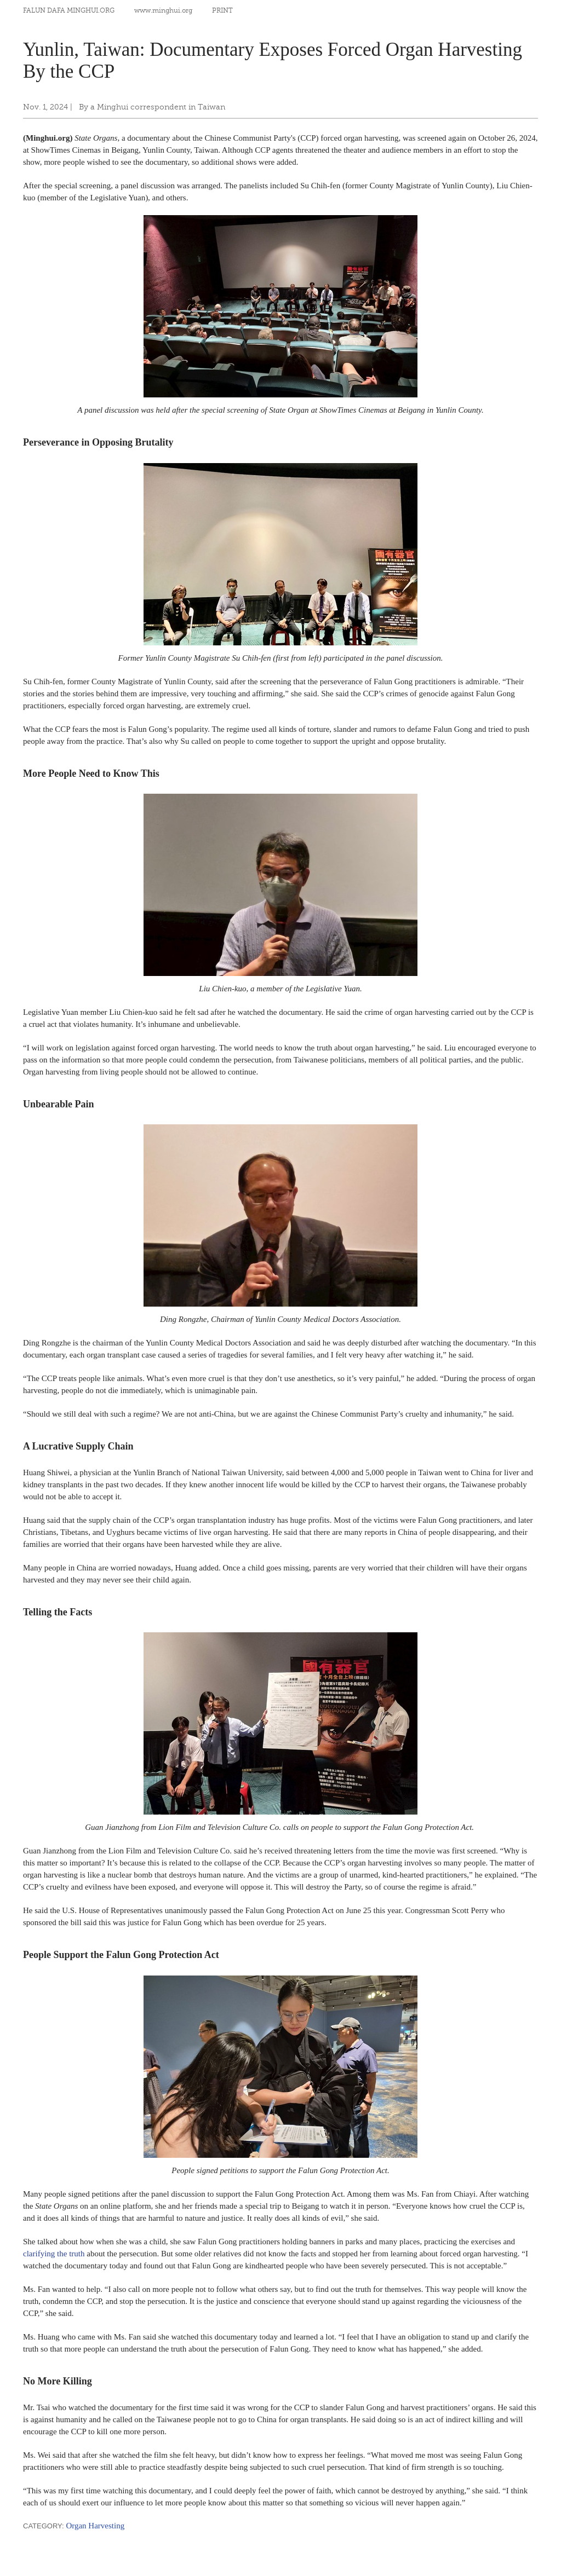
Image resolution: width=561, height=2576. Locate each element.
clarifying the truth (53, 2253)
